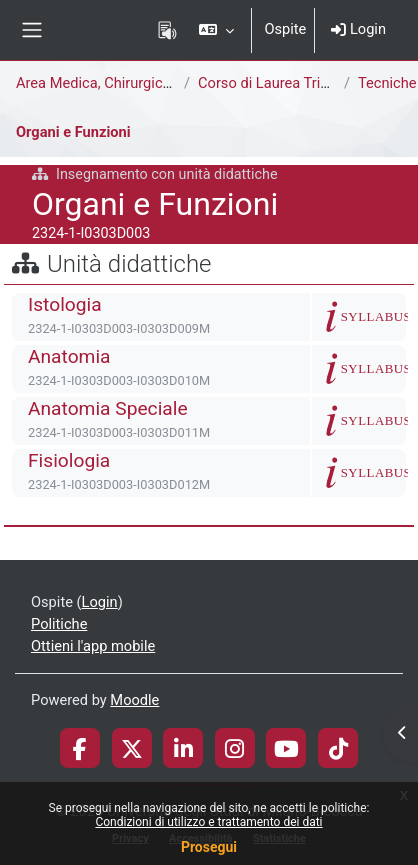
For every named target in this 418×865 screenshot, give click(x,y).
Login (358, 29)
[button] (216, 30)
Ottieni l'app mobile (93, 646)
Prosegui (209, 847)
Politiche (59, 624)
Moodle (134, 700)
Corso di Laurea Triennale (280, 83)
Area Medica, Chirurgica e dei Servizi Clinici (155, 83)
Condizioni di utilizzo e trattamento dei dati (208, 822)
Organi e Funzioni (73, 132)
